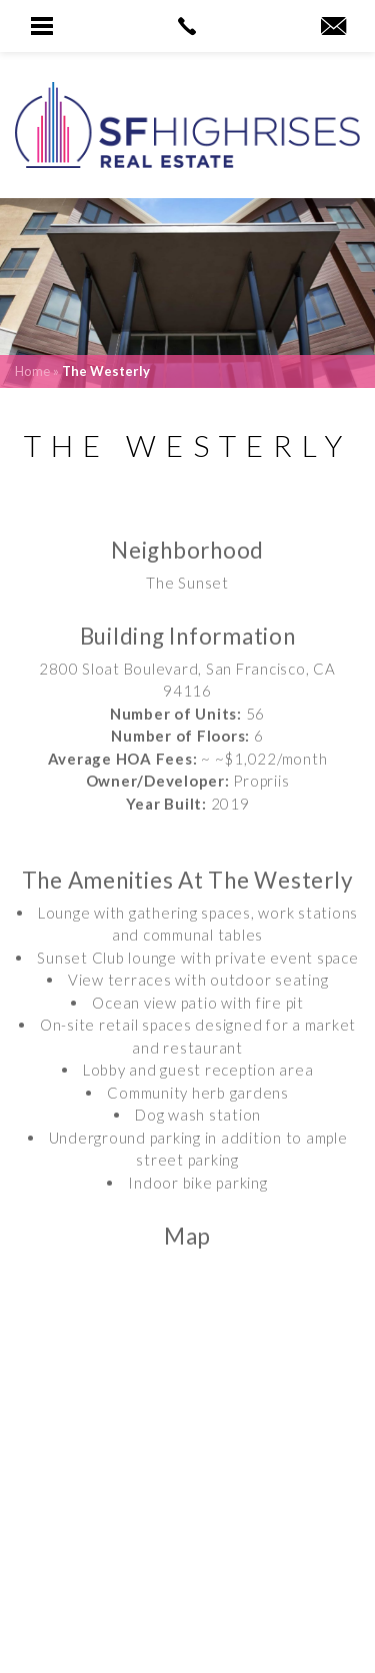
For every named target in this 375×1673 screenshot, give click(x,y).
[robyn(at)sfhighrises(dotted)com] (333, 27)
